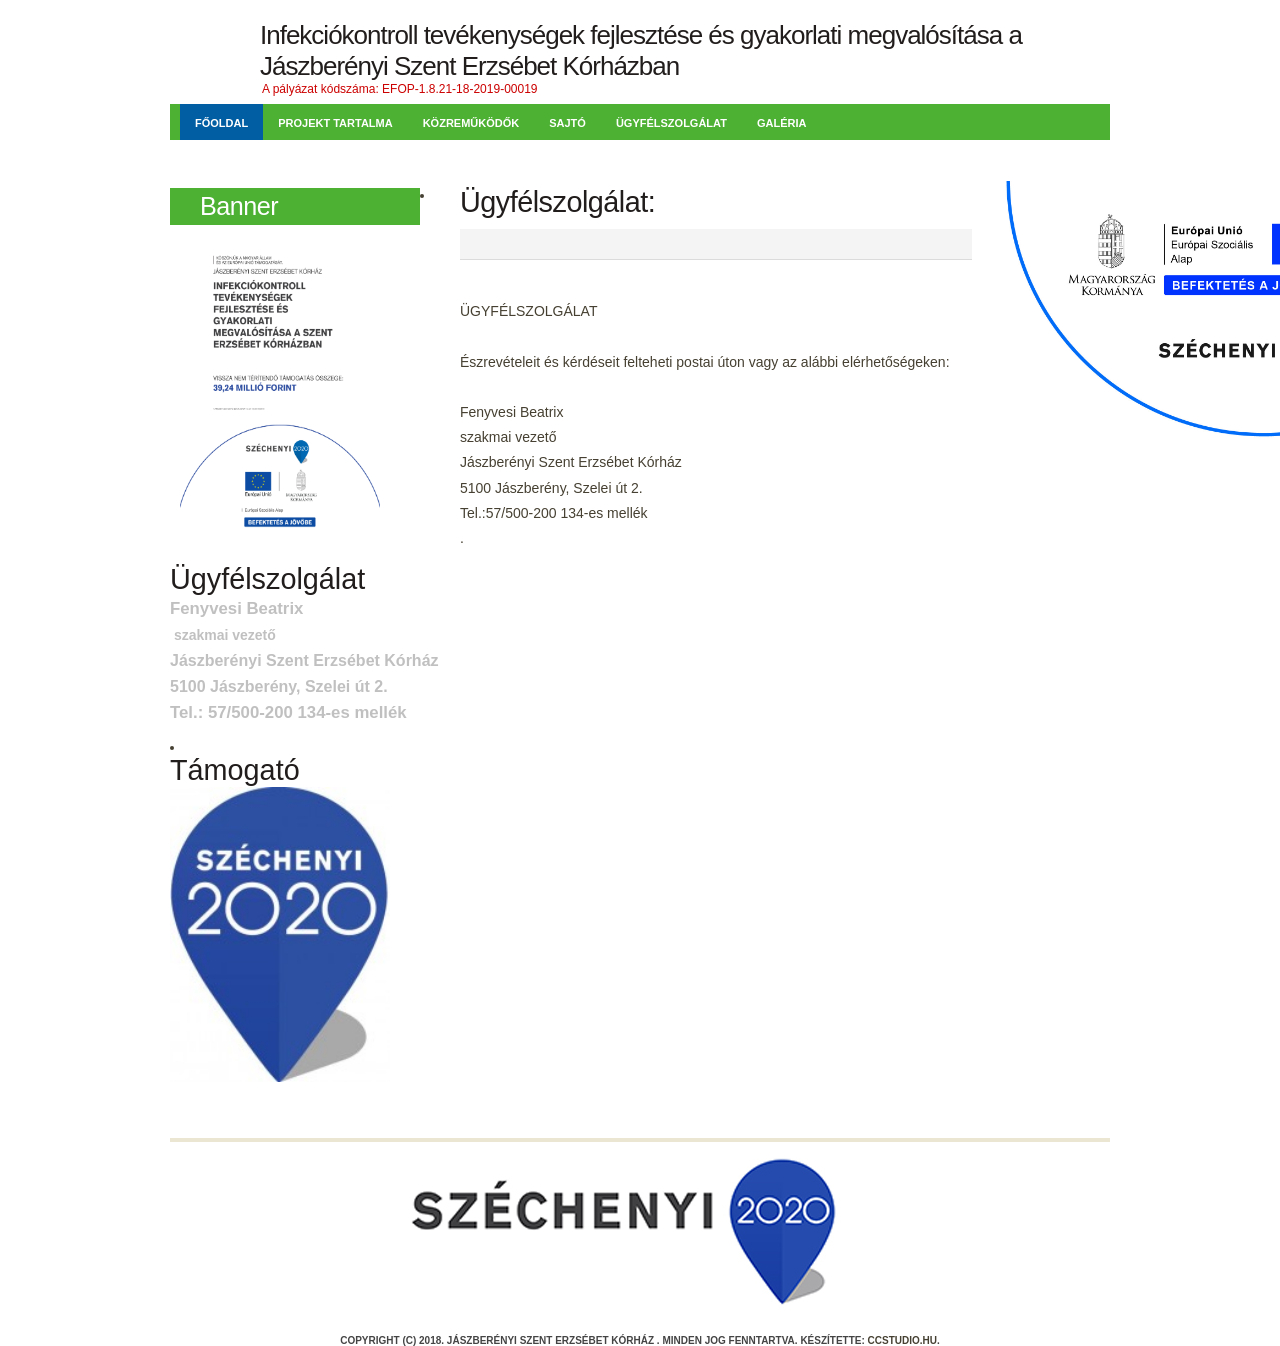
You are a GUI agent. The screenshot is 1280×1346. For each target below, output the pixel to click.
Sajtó (567, 123)
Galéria (782, 123)
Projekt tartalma (335, 123)
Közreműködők (471, 123)
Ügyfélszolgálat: (557, 202)
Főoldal (221, 123)
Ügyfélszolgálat (671, 123)
